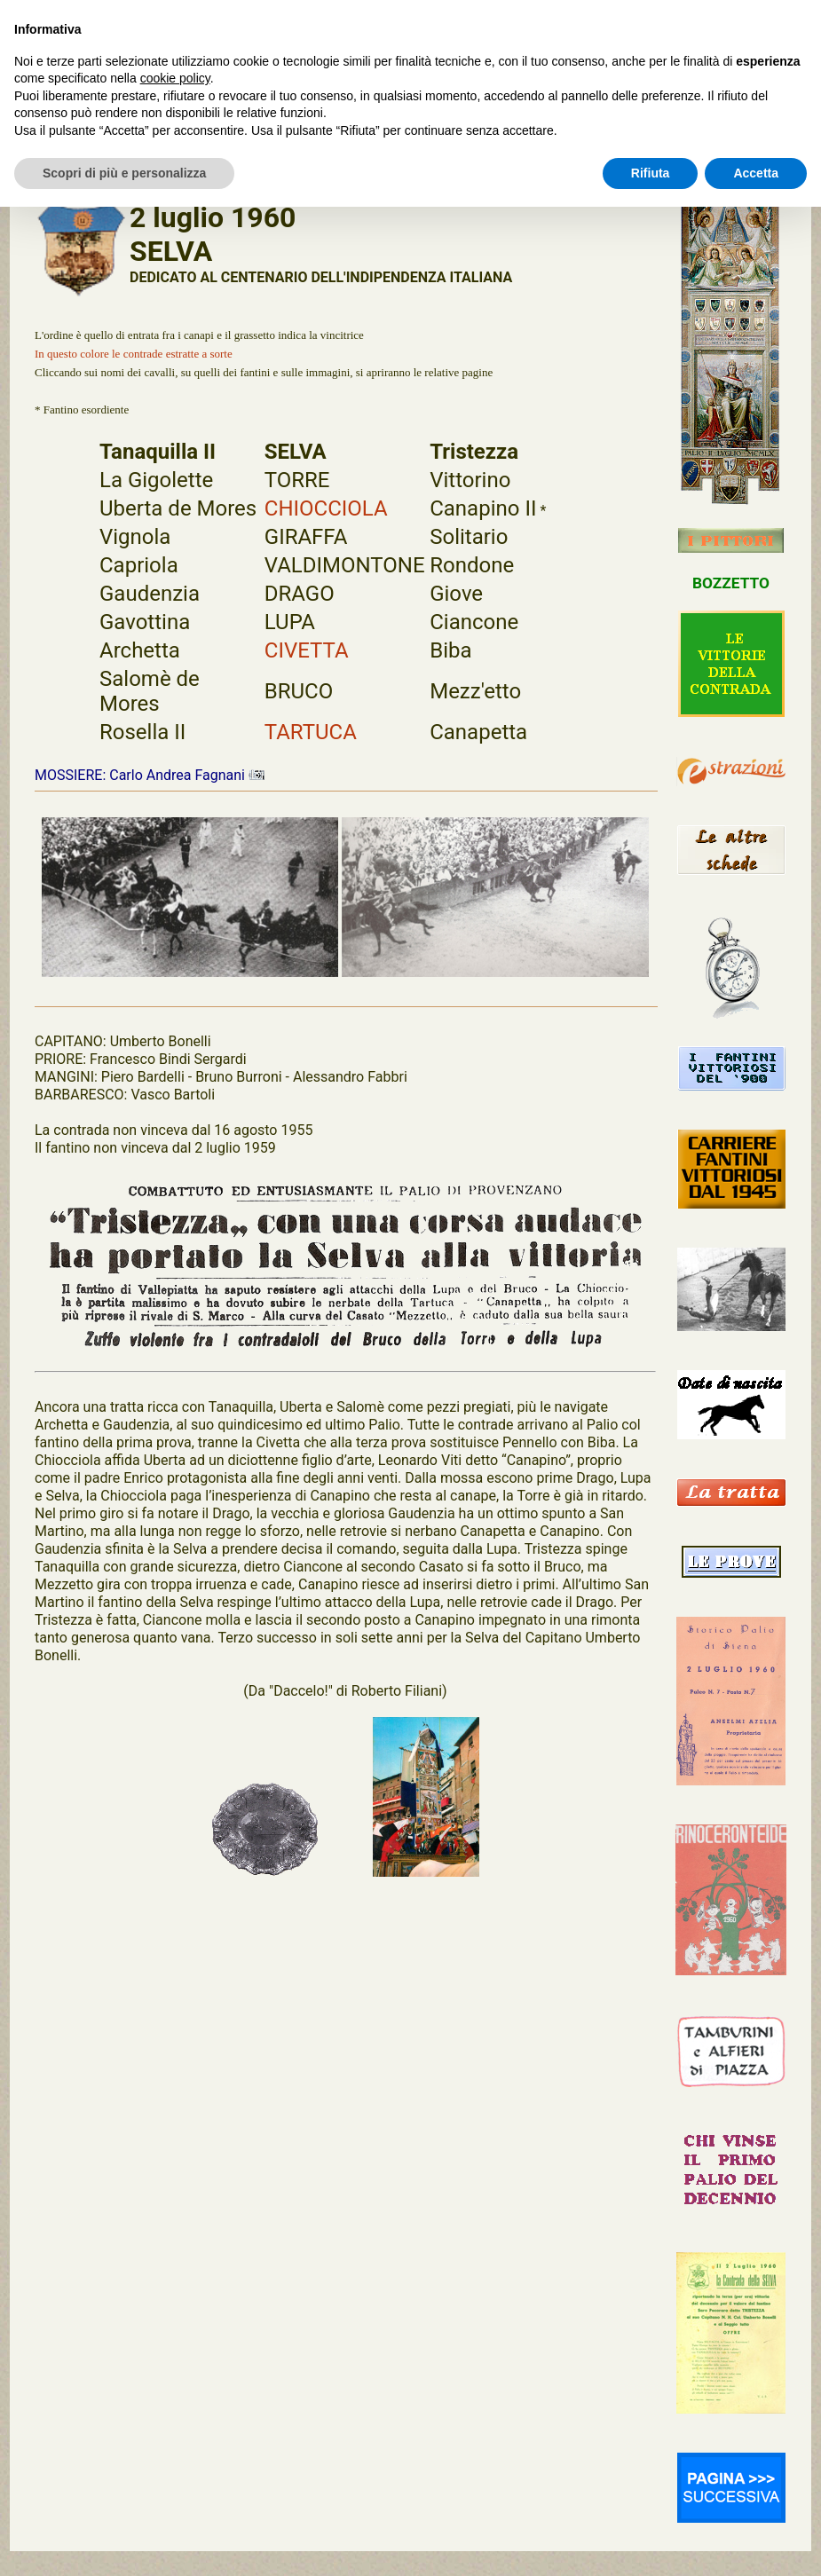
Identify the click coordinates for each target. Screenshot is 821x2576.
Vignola (134, 536)
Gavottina (144, 622)
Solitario (469, 536)
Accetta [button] (755, 173)
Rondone (472, 565)
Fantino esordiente (86, 409)
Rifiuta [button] (650, 173)
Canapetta (478, 732)
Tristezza (474, 451)
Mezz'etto (475, 691)
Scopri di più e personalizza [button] (124, 173)
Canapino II (483, 508)
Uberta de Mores (178, 508)
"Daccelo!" (301, 1690)
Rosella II (142, 732)
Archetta (139, 650)
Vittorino (470, 480)
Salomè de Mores (149, 691)
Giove (456, 593)
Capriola (138, 565)
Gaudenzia (149, 593)
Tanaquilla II (157, 451)
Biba (450, 650)
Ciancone (474, 622)
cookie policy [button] (175, 78)
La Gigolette (156, 480)
